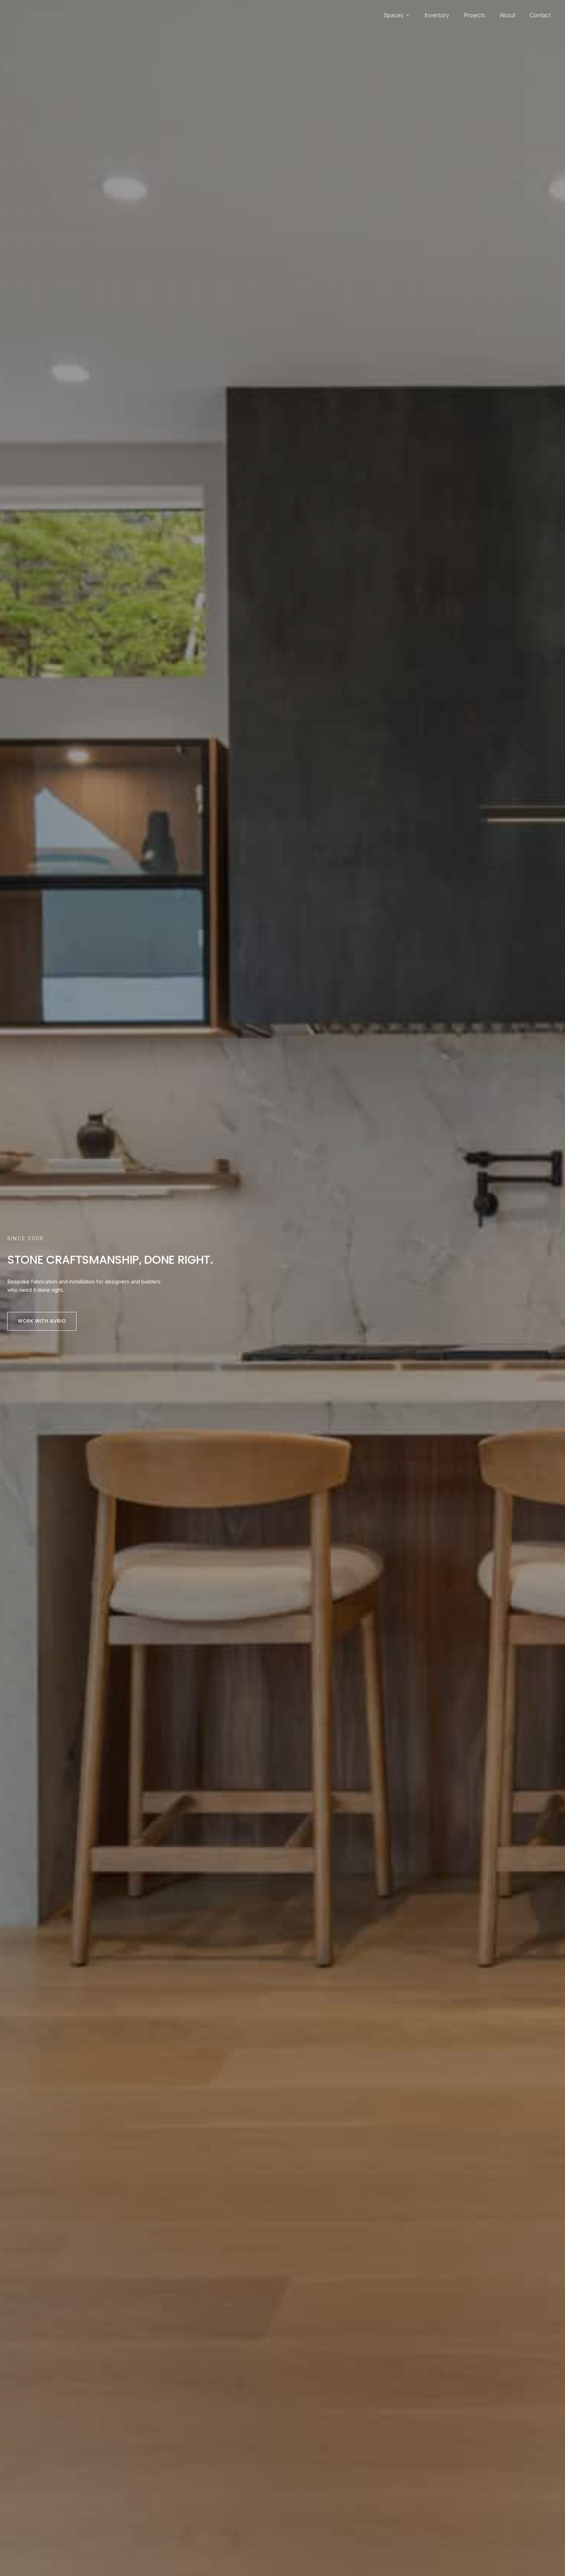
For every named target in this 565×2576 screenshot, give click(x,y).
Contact (540, 15)
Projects (474, 15)
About (507, 15)
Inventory (436, 15)
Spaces (396, 15)
